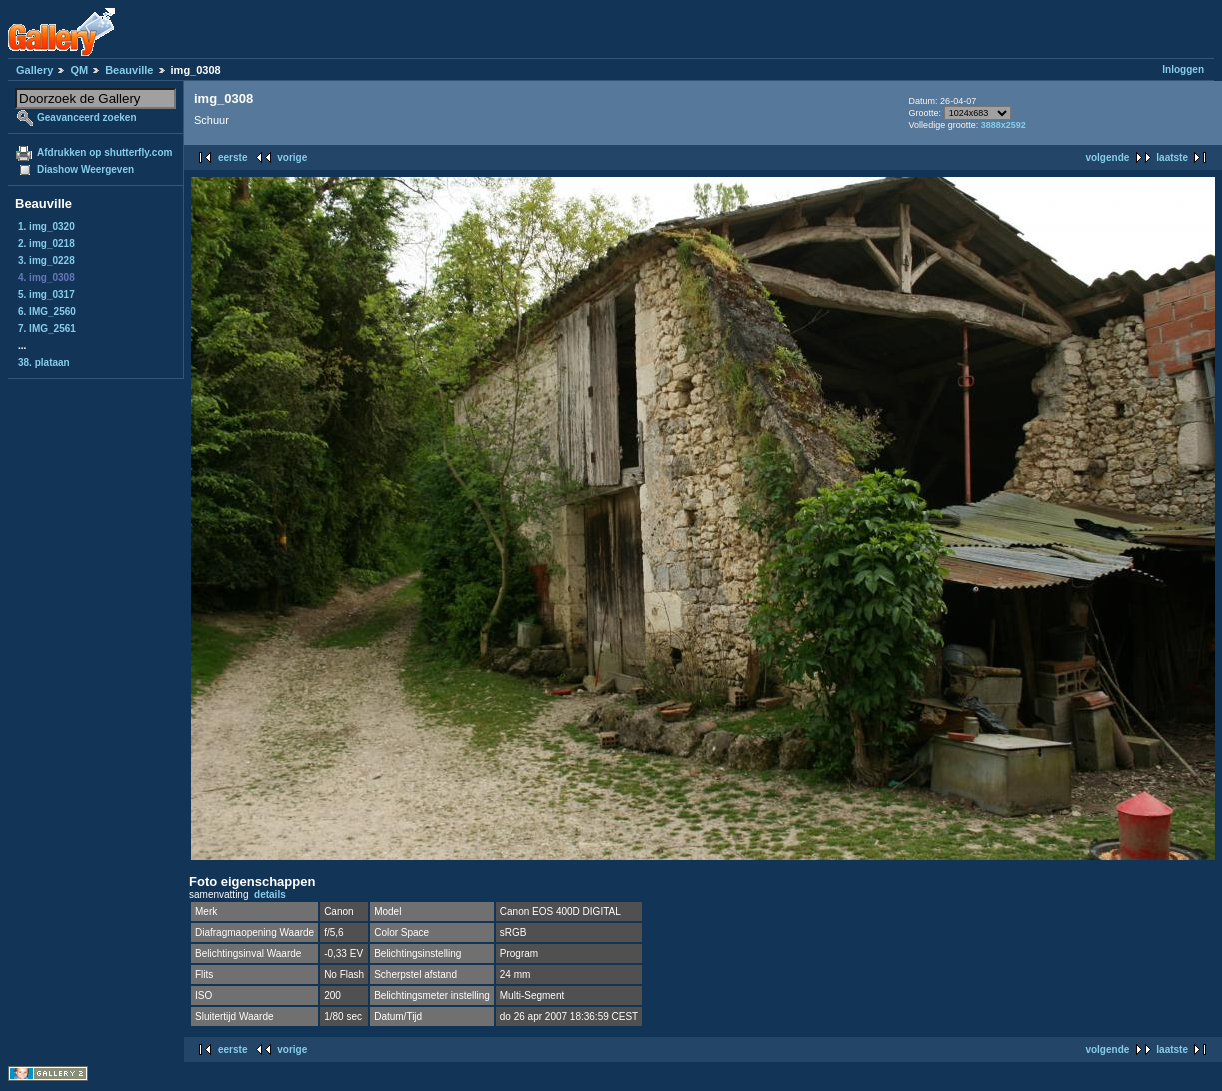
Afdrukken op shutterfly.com (104, 152)
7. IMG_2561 (47, 328)
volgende (1107, 157)
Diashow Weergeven (85, 169)
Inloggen (1183, 69)
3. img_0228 (46, 260)
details (270, 894)
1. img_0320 (46, 226)
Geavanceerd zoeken (87, 117)
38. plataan (44, 362)
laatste (1172, 157)
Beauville (129, 70)
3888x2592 (1003, 125)
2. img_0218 (46, 243)
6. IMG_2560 (47, 311)
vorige (292, 157)
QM (79, 70)
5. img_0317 (46, 294)
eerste (232, 157)
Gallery (34, 70)
